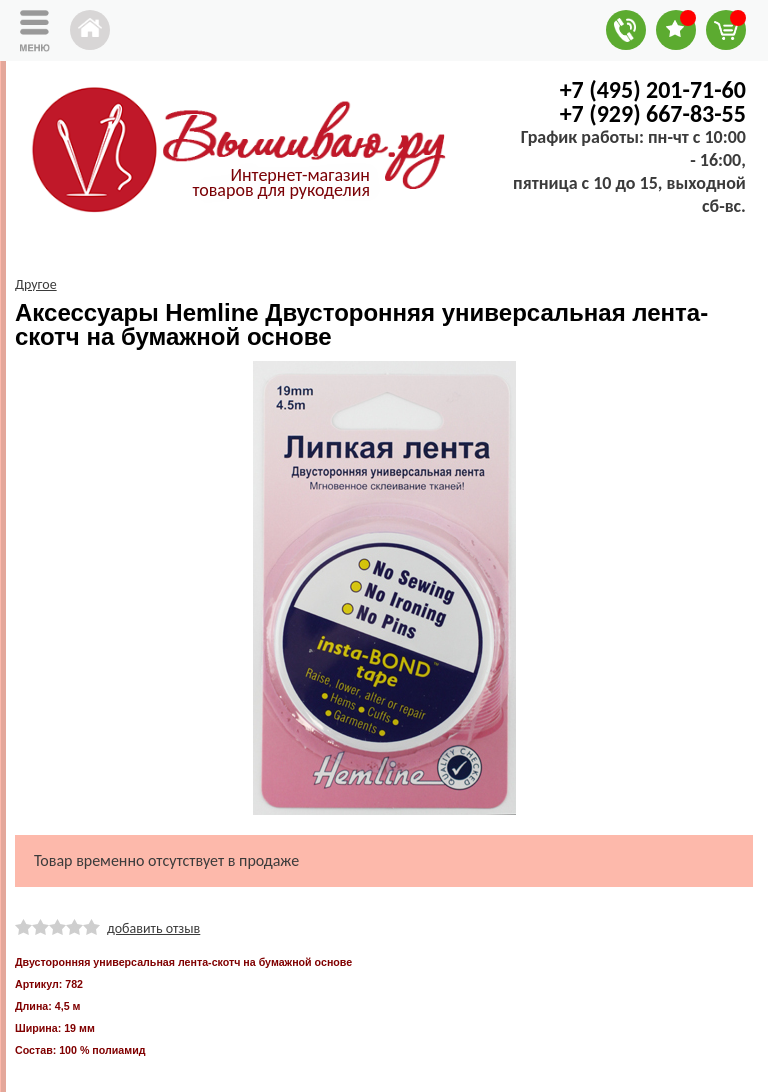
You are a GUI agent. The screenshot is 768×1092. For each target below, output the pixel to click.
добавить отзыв (153, 928)
